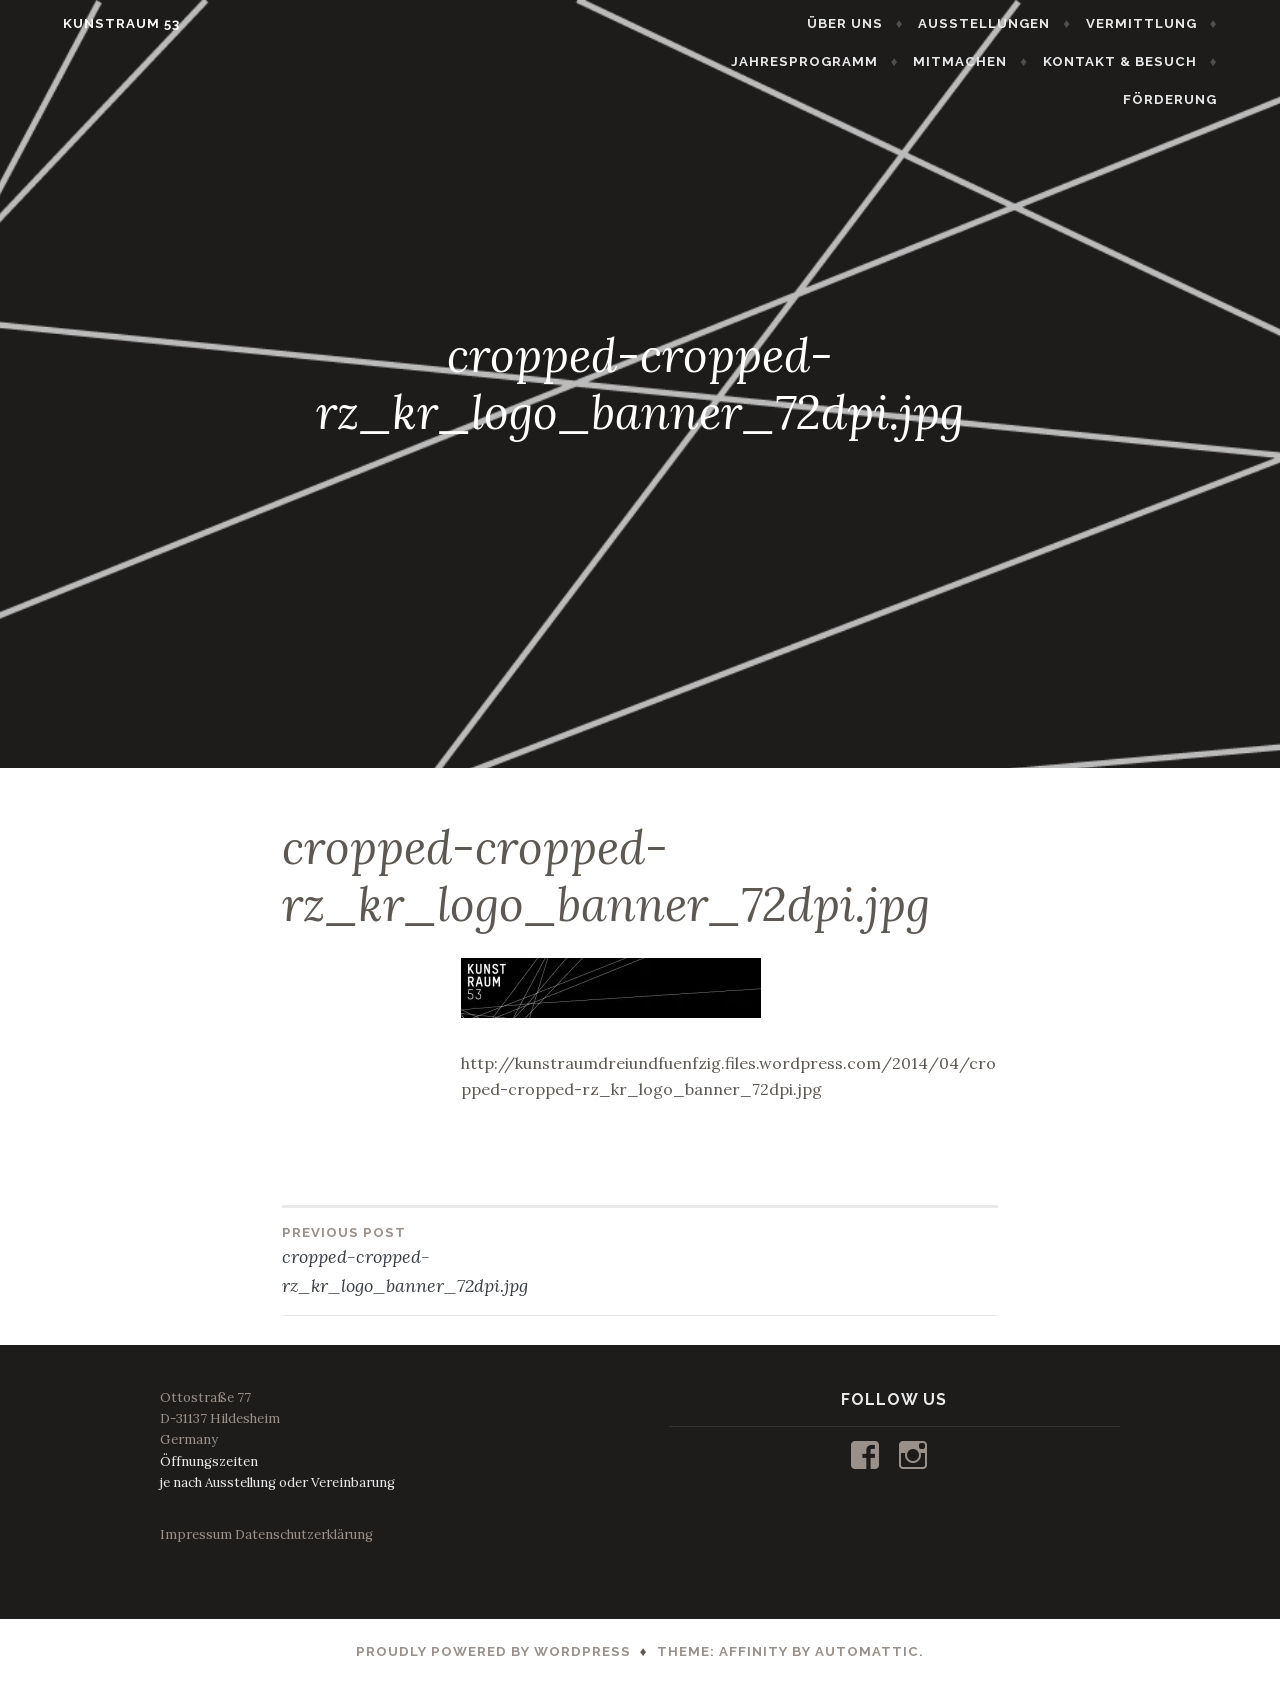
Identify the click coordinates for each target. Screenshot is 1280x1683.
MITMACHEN (888, 61)
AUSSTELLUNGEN (839, 23)
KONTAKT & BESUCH (1048, 61)
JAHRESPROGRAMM (1159, 23)
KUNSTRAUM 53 (84, 23)
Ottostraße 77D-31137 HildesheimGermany (220, 1418)
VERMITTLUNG (995, 23)
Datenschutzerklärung (304, 1534)
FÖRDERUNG (1207, 61)
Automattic (867, 1651)
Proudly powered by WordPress (493, 1651)
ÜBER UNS (699, 23)
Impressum (196, 1534)
